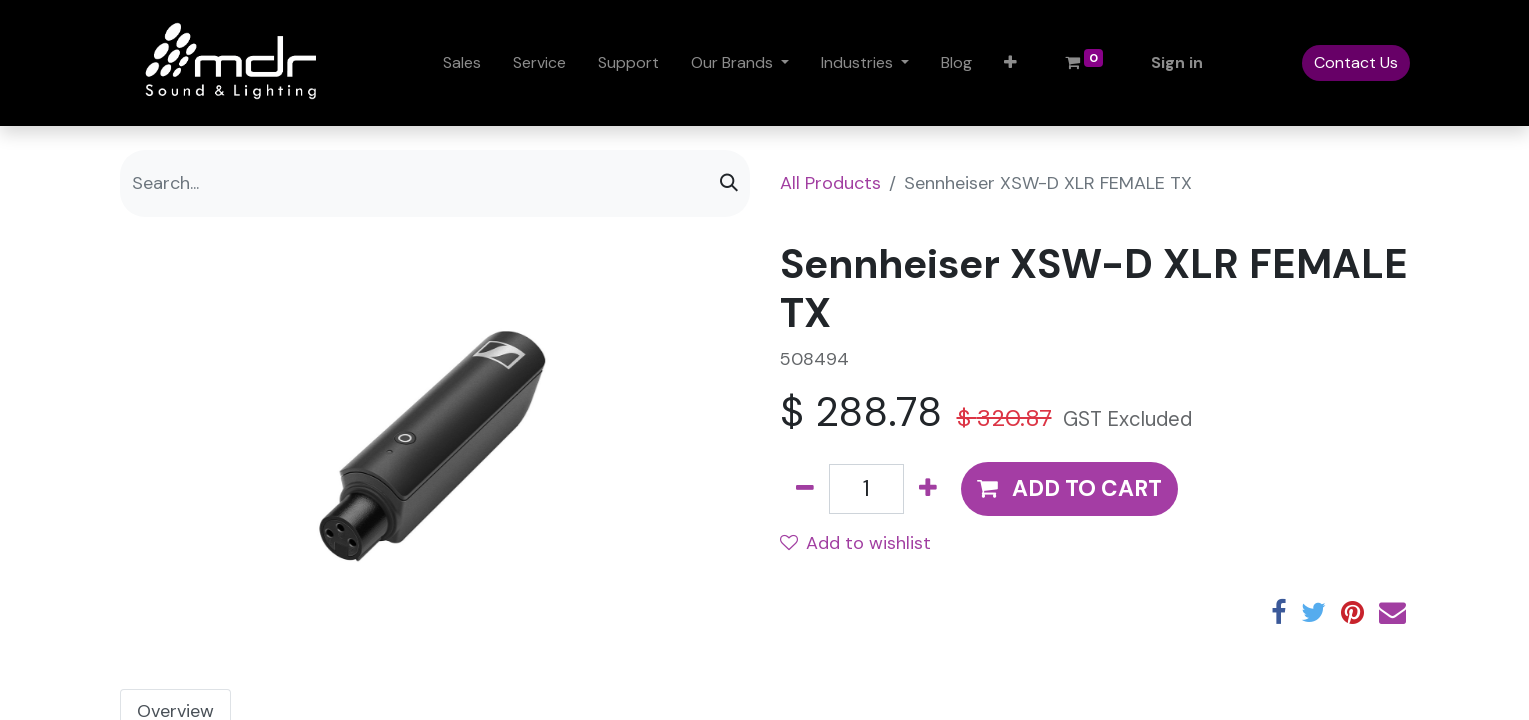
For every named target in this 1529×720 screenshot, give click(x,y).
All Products (830, 183)
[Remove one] (805, 489)
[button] (1010, 63)
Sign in (1177, 62)
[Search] (729, 183)
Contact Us (1356, 62)
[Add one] (928, 489)
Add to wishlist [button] (855, 543)
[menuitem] (462, 63)
